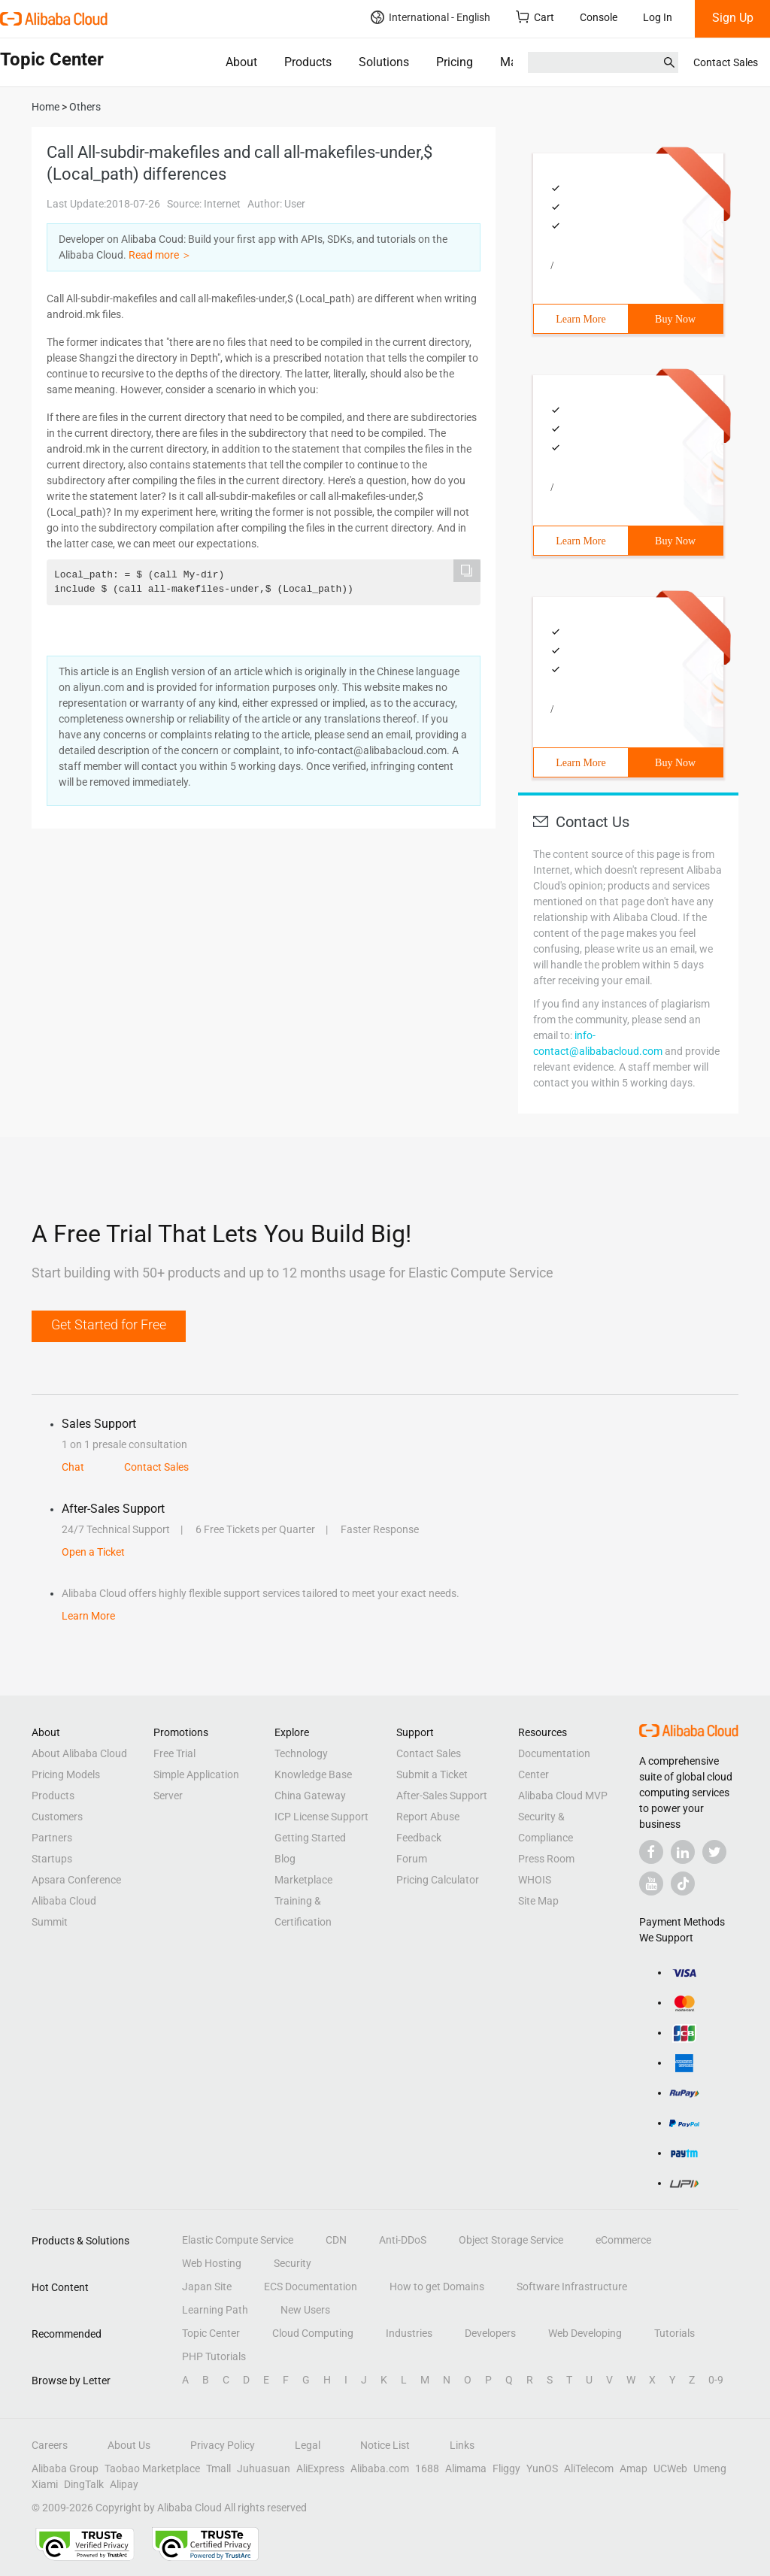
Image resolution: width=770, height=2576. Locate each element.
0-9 (715, 2380)
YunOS (542, 2468)
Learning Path (215, 2310)
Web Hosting (211, 2263)
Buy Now (675, 319)
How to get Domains (437, 2287)
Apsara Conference (76, 1880)
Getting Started (310, 1838)
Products (308, 62)
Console (598, 17)
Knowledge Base (313, 1774)
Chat (73, 1467)
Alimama (466, 2468)
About (241, 62)
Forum (411, 1859)
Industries (409, 2333)
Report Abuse (427, 1817)
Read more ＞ (160, 255)
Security (292, 2263)
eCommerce (623, 2240)
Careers (50, 2445)
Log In (657, 17)
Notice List (385, 2445)
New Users (305, 2310)
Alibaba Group (65, 2468)
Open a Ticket (93, 1552)
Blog (285, 1859)
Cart (535, 17)
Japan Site (207, 2287)
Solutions (384, 62)
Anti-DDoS (402, 2240)
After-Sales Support (441, 1796)
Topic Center (211, 2333)
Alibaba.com (379, 2468)
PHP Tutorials (214, 2356)
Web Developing (585, 2333)
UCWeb (670, 2468)
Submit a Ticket (432, 1774)
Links (462, 2445)
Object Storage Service (511, 2240)
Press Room (546, 1859)
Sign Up (732, 18)
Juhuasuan (263, 2468)
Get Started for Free (108, 1324)
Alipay (124, 2484)
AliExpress (320, 2468)
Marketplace (303, 1880)
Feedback (418, 1838)
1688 (427, 2468)
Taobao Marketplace (152, 2468)
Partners (52, 1838)
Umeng (709, 2468)
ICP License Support (321, 1817)
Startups (52, 1859)
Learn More (580, 319)
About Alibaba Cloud (79, 1753)
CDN (336, 2240)
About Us (129, 2445)
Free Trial (174, 1753)
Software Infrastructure (572, 2287)
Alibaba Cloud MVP (563, 1796)
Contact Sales (725, 62)
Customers (57, 1817)
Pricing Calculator (437, 1880)
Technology (301, 1753)
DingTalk (84, 2484)
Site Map (538, 1901)
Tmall (218, 2468)
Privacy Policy (222, 2445)
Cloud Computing (312, 2333)
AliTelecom (589, 2468)
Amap (633, 2468)
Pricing (454, 62)
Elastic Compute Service (237, 2240)
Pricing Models (66, 1774)
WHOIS (534, 1880)
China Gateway (310, 1796)
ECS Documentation (310, 2287)
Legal (307, 2445)
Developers (490, 2333)
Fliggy (506, 2468)
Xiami (45, 2484)
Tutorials (674, 2333)
